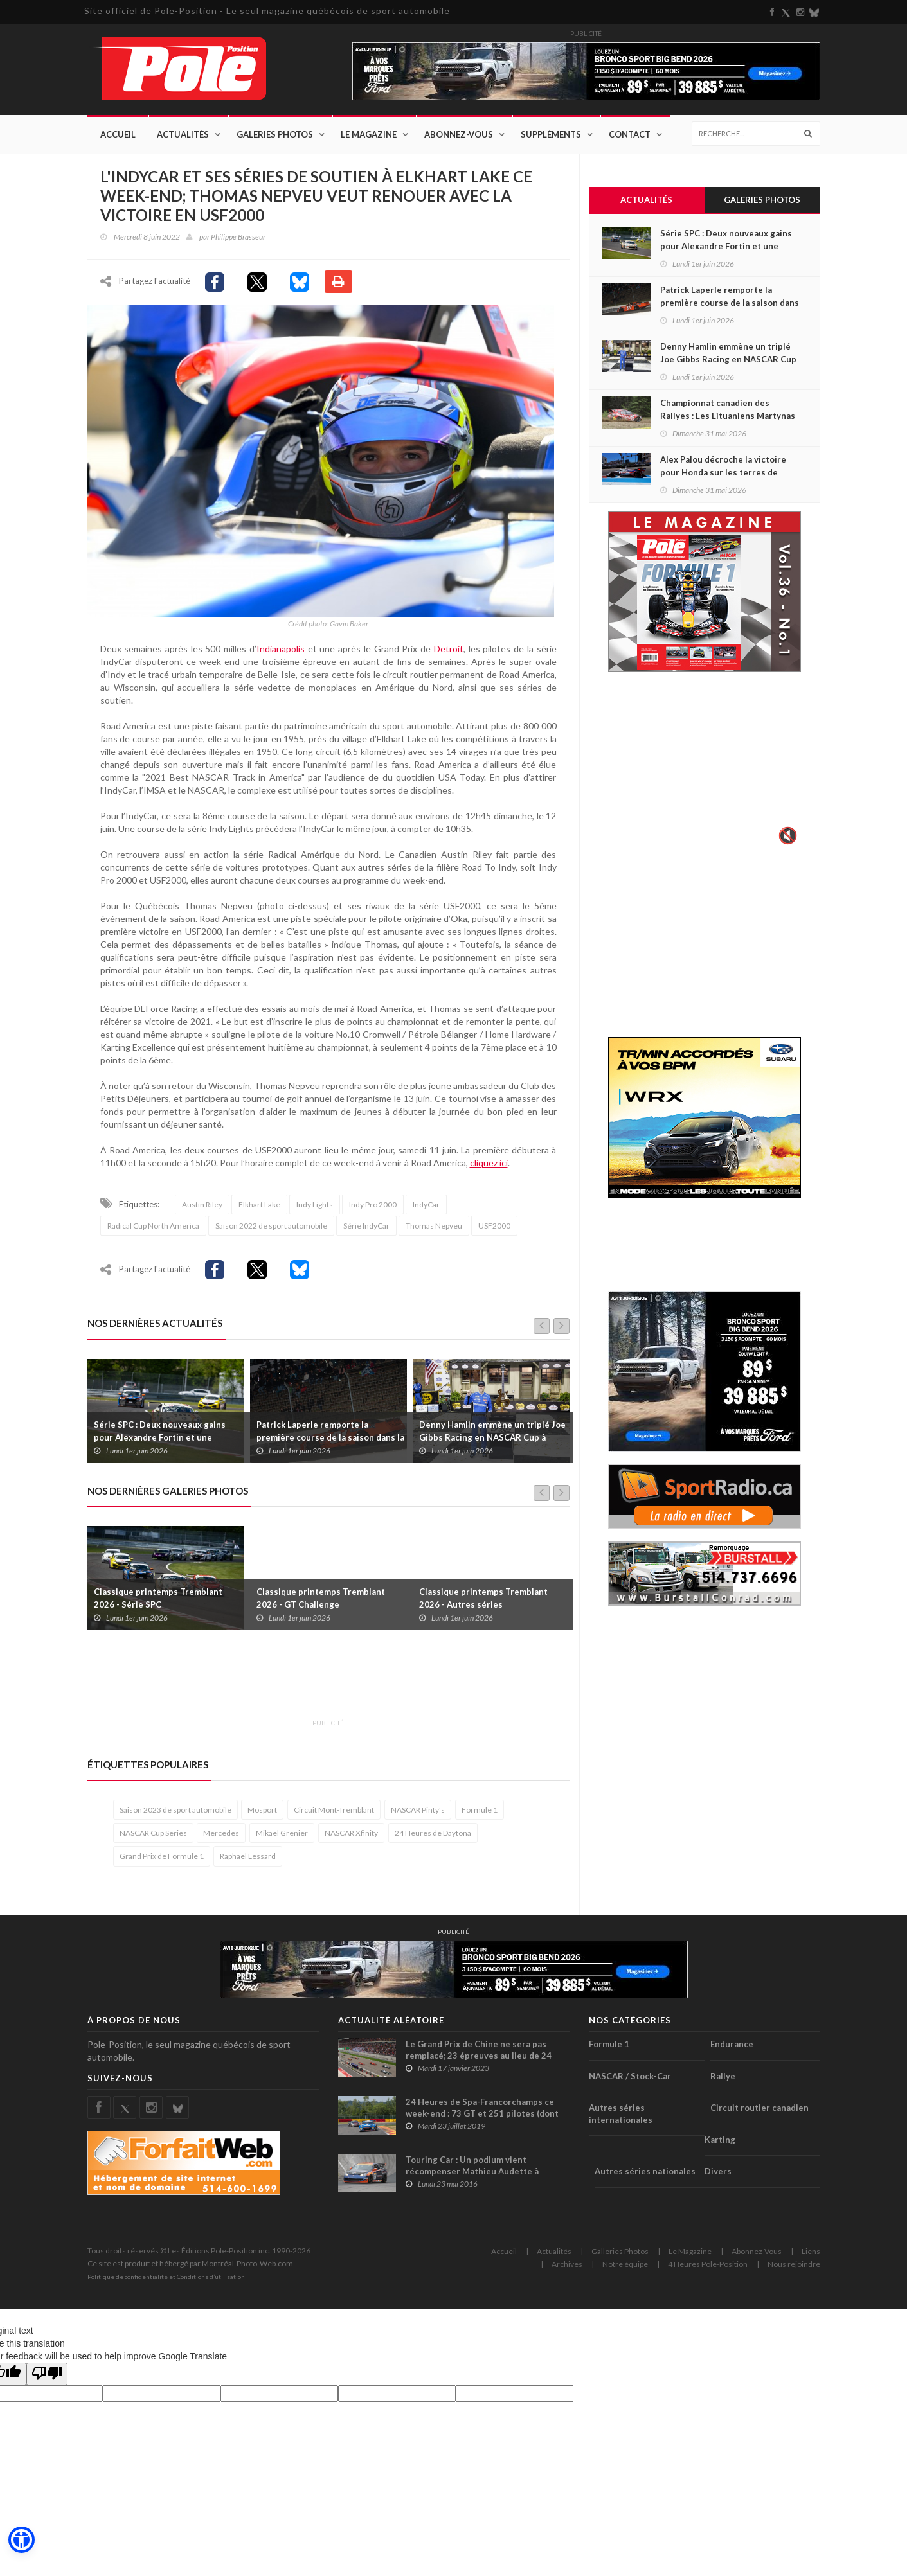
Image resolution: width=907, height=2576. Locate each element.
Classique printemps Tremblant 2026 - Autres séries (483, 1607)
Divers (718, 2181)
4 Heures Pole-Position (708, 2273)
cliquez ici (489, 1172)
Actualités (183, 135)
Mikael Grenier (282, 1842)
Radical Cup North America (153, 1235)
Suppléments (551, 135)
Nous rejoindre (794, 2273)
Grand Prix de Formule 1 (162, 1865)
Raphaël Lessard (248, 1865)
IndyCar (426, 1214)
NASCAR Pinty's (418, 1819)
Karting (720, 2149)
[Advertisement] (321, 1691)
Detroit (448, 658)
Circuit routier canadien (759, 2117)
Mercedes (221, 1842)
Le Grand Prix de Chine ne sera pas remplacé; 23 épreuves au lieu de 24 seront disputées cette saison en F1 (479, 2065)
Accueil (118, 135)
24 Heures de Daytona (433, 1842)
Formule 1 (480, 1819)
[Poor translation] (46, 2383)
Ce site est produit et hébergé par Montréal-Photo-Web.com (190, 2273)
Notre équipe (625, 2273)
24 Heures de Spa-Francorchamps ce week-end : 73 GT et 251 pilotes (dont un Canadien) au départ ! (482, 2123)
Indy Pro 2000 (373, 1214)
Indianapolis (280, 658)
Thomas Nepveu (434, 1235)
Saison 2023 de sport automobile (175, 1819)
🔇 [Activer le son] (786, 837)
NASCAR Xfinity (351, 1842)
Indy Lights (314, 1214)
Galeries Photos (275, 135)
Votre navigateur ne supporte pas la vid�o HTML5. (704, 768)
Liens (811, 2261)
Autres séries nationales (645, 2181)
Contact (630, 135)
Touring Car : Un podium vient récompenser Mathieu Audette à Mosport (472, 2181)
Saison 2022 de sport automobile (271, 1235)
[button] (20, 2540)
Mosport (262, 1819)
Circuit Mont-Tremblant (334, 1819)
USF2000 (494, 1235)
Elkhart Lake (259, 1214)
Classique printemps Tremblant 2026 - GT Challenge (320, 1607)
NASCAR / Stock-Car (630, 2086)
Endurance (731, 2053)
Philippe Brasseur (238, 237)
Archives (567, 2273)
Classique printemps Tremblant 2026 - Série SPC (158, 1607)
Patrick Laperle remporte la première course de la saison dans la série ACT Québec (330, 1447)
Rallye (722, 2086)
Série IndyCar (366, 1235)
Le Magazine (369, 135)
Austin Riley (202, 1214)
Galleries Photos (620, 2261)
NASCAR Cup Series (153, 1842)
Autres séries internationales (620, 2123)
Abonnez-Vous (458, 135)
